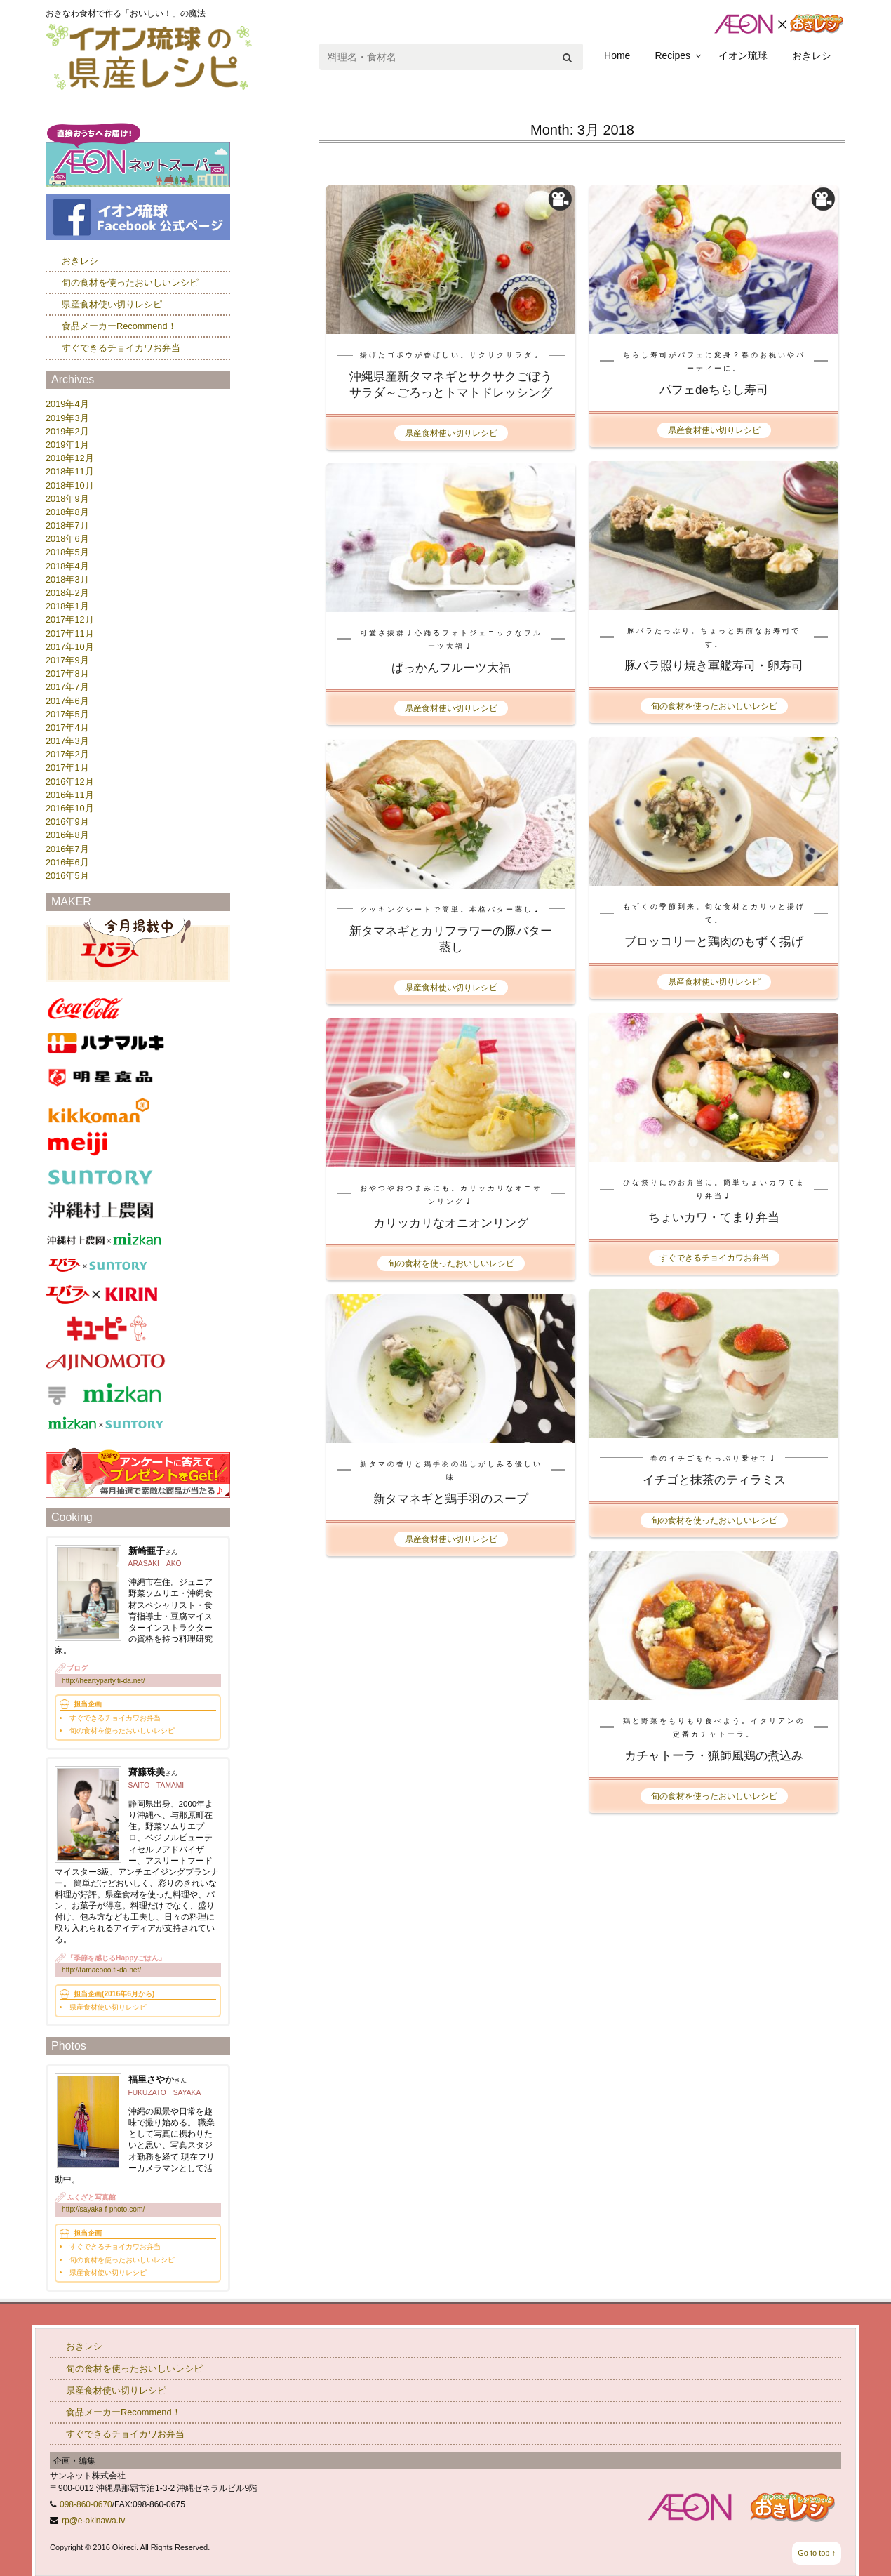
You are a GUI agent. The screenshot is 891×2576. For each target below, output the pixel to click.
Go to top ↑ (817, 2553)
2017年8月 (67, 673)
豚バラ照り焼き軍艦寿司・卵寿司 (713, 665)
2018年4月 (67, 566)
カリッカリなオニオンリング (450, 1223)
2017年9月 (67, 660)
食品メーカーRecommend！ (119, 326)
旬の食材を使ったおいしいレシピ (714, 706)
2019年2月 (67, 431)
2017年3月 (67, 741)
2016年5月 (67, 875)
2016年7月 (67, 849)
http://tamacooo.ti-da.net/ (101, 1970)
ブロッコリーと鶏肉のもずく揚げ (713, 941)
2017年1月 (67, 767)
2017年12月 (70, 619)
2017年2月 (67, 754)
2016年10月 (70, 808)
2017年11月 (70, 633)
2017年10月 (70, 647)
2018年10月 (70, 485)
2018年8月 (67, 512)
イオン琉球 (743, 55)
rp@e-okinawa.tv (93, 2520)
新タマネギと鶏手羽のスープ (450, 1499)
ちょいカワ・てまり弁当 (713, 1217)
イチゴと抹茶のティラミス (714, 1480)
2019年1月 (67, 444)
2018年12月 (70, 458)
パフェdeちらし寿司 (713, 390)
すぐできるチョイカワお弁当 (714, 1258)
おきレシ (811, 55)
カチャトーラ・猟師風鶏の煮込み (713, 1755)
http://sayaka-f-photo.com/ (103, 2209)
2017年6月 (67, 701)
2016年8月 (67, 835)
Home (617, 55)
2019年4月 (67, 404)
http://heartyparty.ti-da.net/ (103, 1681)
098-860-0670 (86, 2504)
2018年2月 (67, 592)
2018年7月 (67, 525)
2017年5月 (67, 714)
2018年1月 (67, 606)
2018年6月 (67, 538)
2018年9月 (67, 498)
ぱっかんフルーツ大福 (451, 668)
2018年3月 (67, 579)
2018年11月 (70, 471)
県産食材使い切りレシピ (451, 433)
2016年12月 (70, 781)
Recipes (672, 55)
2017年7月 (67, 687)
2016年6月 (67, 862)
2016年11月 (70, 795)
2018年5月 (67, 552)
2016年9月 (67, 821)
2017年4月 (67, 727)
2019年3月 (67, 418)
